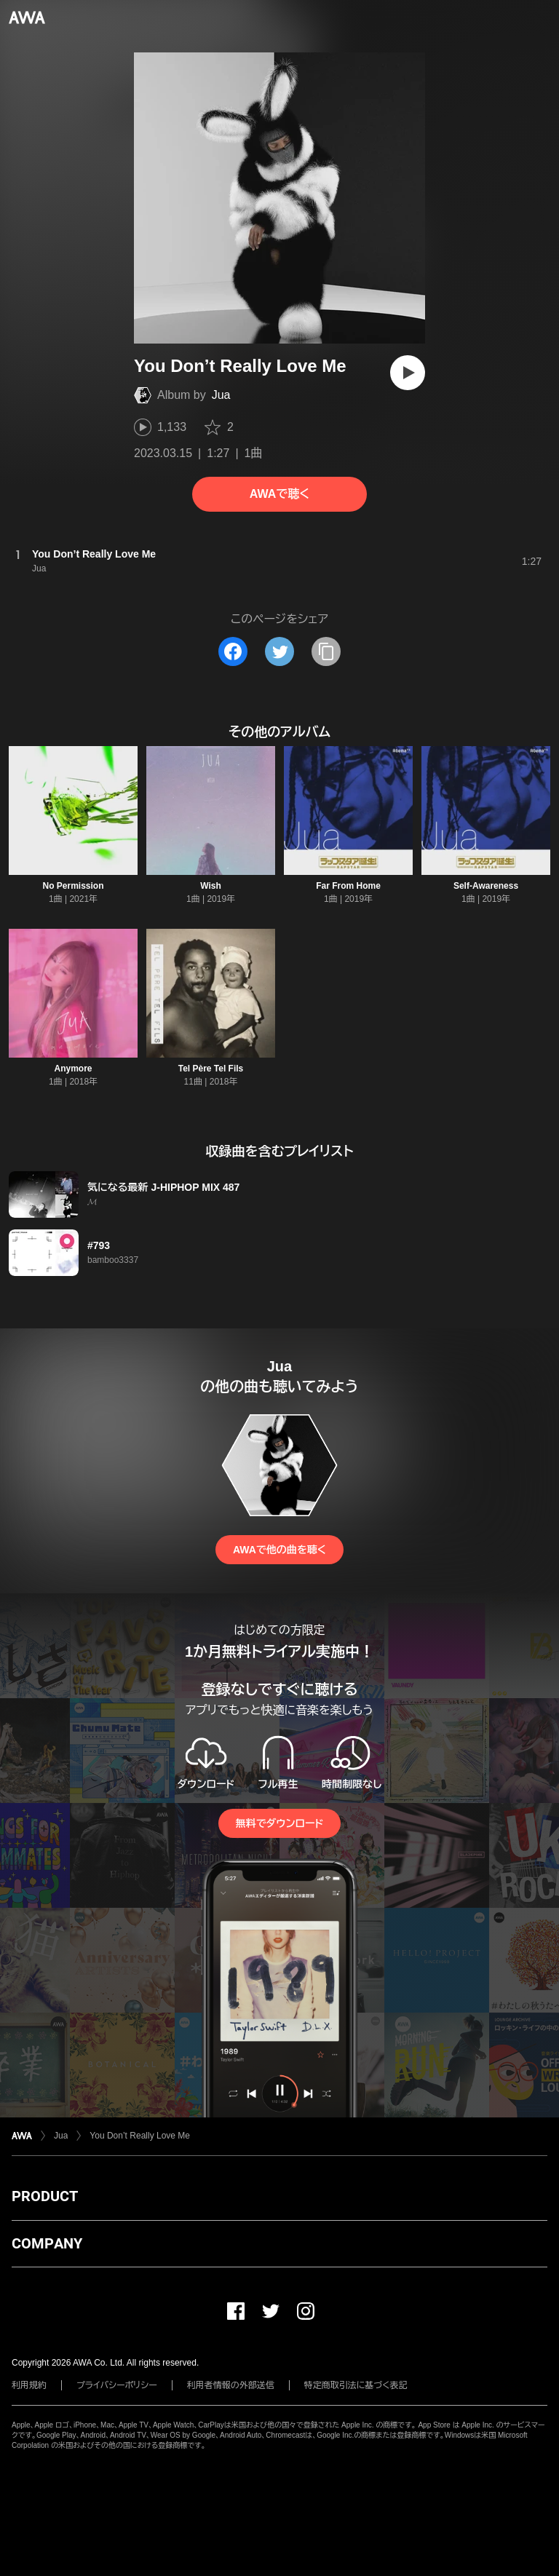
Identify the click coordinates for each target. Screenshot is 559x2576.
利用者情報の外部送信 (230, 2385)
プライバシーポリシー (116, 2385)
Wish (210, 886)
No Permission (72, 886)
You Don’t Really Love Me (140, 2136)
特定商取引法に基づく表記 (356, 2385)
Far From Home (348, 886)
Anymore (73, 1068)
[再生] (407, 372)
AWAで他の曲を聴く (279, 1549)
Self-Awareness (485, 886)
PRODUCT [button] (45, 2196)
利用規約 (29, 2385)
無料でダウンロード (279, 1823)
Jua (221, 395)
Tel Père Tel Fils (211, 1068)
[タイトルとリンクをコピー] (326, 651)
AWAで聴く (279, 494)
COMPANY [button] (47, 2243)
